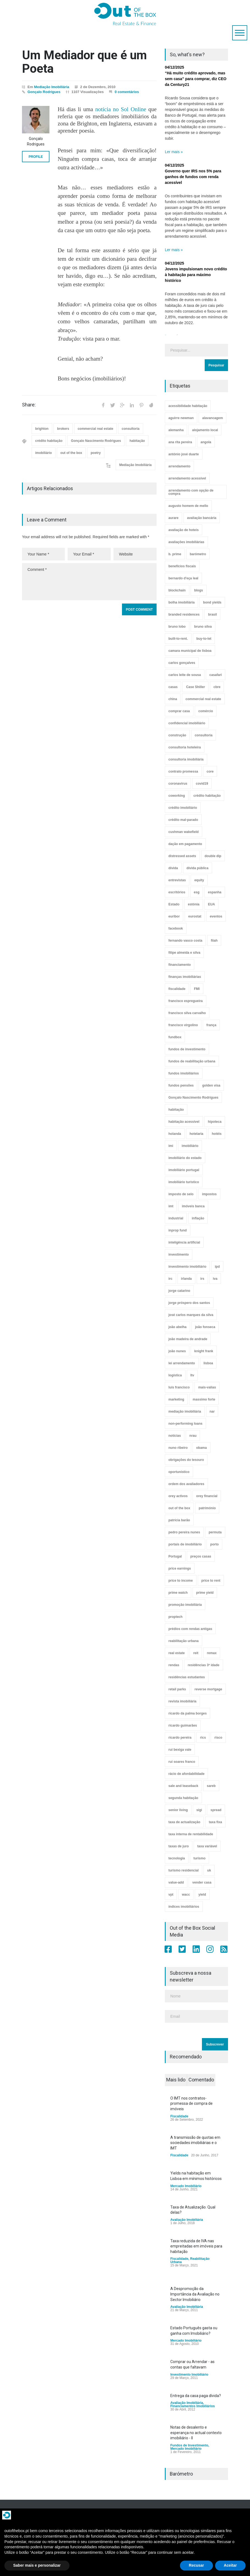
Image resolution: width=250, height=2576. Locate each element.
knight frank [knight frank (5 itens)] (203, 1351)
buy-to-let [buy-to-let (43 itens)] (204, 639)
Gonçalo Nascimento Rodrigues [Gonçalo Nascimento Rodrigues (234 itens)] (193, 1097)
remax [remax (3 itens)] (211, 1653)
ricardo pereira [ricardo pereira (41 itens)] (179, 1737)
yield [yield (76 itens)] (202, 1894)
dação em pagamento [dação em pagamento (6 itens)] (185, 844)
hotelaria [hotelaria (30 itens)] (196, 1134)
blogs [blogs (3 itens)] (198, 590)
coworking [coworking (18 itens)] (176, 796)
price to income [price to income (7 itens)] (180, 1580)
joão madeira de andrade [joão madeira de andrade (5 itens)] (187, 1339)
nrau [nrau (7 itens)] (192, 1436)
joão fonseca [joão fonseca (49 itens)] (205, 1327)
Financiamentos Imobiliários (192, 2406)
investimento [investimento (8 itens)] (178, 1254)
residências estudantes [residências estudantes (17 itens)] (186, 1677)
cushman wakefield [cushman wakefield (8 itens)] (183, 832)
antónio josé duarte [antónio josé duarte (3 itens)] (183, 454)
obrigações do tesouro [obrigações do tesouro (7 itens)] (186, 1460)
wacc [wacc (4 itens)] (186, 1894)
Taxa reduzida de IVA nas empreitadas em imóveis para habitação (196, 2246)
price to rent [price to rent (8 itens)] (210, 1580)
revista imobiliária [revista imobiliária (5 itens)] (182, 1701)
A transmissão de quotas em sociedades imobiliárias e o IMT (195, 2142)
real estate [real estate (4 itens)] (176, 1653)
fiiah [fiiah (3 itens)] (214, 940)
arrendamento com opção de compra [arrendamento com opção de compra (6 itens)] (190, 492)
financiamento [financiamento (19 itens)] (179, 965)
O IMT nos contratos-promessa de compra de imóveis (191, 2103)
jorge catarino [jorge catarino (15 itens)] (179, 1291)
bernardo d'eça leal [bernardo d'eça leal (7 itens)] (183, 578)
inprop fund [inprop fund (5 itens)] (177, 1230)
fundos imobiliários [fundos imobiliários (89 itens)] (183, 1073)
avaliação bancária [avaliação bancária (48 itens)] (201, 518)
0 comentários (127, 92)
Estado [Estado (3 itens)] (173, 904)
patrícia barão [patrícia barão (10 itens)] (179, 1520)
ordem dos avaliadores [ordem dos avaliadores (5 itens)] (186, 1484)
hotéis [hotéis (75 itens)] (216, 1134)
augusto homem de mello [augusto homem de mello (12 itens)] (188, 506)
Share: (29, 404)
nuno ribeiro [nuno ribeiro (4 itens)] (178, 1448)
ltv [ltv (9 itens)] (192, 1375)
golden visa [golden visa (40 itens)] (211, 1085)
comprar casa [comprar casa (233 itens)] (179, 711)
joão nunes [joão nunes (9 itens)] (177, 1351)
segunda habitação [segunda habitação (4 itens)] (183, 1798)
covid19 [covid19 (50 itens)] (202, 783)
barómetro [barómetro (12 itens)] (198, 554)
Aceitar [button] (230, 2565)
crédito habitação (48, 441)
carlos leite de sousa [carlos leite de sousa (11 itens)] (184, 675)
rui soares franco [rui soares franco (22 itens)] (181, 1762)
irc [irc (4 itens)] (170, 1279)
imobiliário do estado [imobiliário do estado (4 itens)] (185, 1158)
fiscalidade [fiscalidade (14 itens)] (176, 989)
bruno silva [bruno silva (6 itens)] (203, 626)
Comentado (201, 2080)
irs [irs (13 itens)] (202, 1279)
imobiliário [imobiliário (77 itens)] (190, 1146)
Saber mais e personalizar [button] (37, 2565)
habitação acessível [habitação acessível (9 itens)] (183, 1122)
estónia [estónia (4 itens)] (193, 904)
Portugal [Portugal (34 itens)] (175, 1556)
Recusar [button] (196, 2565)
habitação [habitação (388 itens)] (176, 1110)
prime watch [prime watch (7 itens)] (178, 1593)
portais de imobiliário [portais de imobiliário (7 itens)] (185, 1544)
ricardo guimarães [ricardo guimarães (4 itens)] (182, 1725)
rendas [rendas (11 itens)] (173, 1665)
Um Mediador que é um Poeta (84, 61)
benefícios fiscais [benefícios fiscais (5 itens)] (182, 566)
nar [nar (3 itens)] (212, 1411)
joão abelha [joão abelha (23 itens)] (177, 1327)
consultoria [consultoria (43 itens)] (204, 735)
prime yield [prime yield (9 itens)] (204, 1593)
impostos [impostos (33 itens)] (209, 1194)
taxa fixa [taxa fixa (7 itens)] (215, 1822)
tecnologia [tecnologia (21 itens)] (176, 1858)
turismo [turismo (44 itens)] (199, 1858)
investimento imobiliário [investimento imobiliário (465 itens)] (187, 1267)
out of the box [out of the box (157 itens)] (179, 1508)
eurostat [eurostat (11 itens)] (194, 916)
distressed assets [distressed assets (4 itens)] (182, 856)
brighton (42, 429)
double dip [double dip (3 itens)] (213, 856)
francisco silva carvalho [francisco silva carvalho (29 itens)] (187, 1013)
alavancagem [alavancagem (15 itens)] (212, 418)
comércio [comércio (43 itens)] (205, 711)
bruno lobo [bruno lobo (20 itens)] (177, 626)
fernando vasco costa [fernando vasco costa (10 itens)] (185, 940)
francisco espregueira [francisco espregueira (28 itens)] (185, 1001)
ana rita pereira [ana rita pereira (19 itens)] (180, 442)
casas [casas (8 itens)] (172, 687)
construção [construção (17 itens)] (177, 735)
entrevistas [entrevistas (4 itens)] (177, 880)
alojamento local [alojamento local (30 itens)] (205, 430)
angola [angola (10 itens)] (206, 442)
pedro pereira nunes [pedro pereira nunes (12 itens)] (184, 1532)
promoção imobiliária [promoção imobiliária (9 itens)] (185, 1605)
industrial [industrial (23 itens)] (175, 1218)
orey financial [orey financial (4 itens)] (206, 1496)
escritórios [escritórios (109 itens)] (176, 892)
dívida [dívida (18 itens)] (173, 868)
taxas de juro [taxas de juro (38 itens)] (178, 1846)
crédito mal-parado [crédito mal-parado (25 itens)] (183, 820)
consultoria (131, 429)
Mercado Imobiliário (185, 2186)
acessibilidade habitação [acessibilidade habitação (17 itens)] (187, 406)
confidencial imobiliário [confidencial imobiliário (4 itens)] (186, 723)
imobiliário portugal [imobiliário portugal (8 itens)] (183, 1170)
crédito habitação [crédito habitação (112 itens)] (207, 796)
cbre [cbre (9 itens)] (216, 687)
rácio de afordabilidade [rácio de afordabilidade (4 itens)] (186, 1774)
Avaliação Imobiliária (186, 2220)
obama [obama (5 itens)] (201, 1448)
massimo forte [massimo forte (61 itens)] (204, 1399)
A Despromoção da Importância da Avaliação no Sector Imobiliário (195, 2294)
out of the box (71, 453)
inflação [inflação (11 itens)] (198, 1218)
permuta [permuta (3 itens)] (215, 1532)
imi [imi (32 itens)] (170, 1146)
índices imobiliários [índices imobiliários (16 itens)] (183, 1907)
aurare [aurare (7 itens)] (173, 518)
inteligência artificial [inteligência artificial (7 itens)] (184, 1242)
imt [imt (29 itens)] (170, 1206)
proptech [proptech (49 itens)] (175, 1617)
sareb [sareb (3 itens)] (211, 1786)
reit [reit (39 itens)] (195, 1653)
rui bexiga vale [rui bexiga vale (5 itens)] (179, 1750)
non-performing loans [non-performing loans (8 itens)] (185, 1424)
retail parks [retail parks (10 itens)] (177, 1689)
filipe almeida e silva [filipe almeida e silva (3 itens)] (184, 953)
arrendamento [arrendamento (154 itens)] (179, 466)
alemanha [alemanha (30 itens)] (176, 430)
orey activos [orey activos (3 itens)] (178, 1496)
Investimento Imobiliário (189, 2374)
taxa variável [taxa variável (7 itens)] (207, 1846)
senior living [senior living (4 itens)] (178, 1810)
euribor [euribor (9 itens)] (174, 916)
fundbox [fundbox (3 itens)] (174, 1037)
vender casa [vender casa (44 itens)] (201, 1882)
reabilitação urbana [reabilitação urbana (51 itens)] (183, 1641)
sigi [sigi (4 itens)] (199, 1810)
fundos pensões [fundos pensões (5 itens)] (181, 1085)
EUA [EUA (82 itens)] (211, 904)
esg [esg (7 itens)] (196, 892)
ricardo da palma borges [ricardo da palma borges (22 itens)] (187, 1713)
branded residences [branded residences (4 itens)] (183, 614)
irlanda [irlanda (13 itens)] (186, 1279)
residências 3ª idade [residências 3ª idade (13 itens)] (203, 1665)
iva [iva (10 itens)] (215, 1279)
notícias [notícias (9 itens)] (174, 1436)
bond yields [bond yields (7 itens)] (212, 602)
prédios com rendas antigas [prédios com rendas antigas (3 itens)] (190, 1629)
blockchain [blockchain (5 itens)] (177, 590)
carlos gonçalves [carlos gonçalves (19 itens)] (181, 663)
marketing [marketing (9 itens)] (176, 1399)
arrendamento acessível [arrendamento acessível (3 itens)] (187, 478)
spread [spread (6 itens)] (215, 1810)
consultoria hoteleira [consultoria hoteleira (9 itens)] (184, 747)
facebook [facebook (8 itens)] (175, 928)
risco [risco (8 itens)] (218, 1737)
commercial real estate (95, 429)
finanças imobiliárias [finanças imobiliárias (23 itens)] (184, 977)
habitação (137, 441)
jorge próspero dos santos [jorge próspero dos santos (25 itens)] (189, 1303)
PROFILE (36, 157)
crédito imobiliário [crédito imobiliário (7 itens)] (182, 808)
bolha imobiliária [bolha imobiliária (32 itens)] (181, 602)
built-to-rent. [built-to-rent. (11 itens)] (178, 639)
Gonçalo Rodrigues (43, 92)
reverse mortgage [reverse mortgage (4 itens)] (208, 1689)
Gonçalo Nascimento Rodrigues (96, 441)
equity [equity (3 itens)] (199, 880)
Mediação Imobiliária (51, 87)
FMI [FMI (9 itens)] (197, 989)
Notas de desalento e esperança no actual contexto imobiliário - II (196, 2432)
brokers (63, 429)
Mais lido (175, 2080)
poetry (96, 453)
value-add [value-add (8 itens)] (176, 1882)
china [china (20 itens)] (172, 699)
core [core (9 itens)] (210, 771)
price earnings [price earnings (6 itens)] (179, 1568)
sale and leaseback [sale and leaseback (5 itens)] (183, 1786)
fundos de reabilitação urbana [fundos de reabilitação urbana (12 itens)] (191, 1061)
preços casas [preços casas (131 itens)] (200, 1556)
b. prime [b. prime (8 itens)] (174, 554)
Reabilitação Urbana (190, 2260)
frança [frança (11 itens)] (211, 1025)
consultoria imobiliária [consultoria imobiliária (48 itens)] (186, 759)
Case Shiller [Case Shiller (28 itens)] (195, 687)
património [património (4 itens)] (207, 1508)
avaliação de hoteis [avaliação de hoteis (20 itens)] (183, 530)
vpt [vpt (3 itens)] (170, 1894)
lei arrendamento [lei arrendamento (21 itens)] (181, 1363)
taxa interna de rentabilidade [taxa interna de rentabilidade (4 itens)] (190, 1834)
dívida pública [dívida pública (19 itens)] (198, 868)
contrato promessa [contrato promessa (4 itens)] (183, 771)
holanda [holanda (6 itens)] (174, 1134)
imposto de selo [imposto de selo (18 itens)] (180, 1194)
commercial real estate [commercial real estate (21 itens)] (203, 699)
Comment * (89, 581)
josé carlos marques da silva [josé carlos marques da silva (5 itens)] (190, 1315)
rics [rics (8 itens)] (203, 1737)
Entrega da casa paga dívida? (195, 2395)
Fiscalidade (179, 2116)
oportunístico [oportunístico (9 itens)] (179, 1472)
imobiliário (43, 453)
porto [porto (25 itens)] (214, 1544)
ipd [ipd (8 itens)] (217, 1267)
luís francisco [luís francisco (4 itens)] (179, 1387)
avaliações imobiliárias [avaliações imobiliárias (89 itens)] (186, 542)
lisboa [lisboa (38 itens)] (208, 1363)
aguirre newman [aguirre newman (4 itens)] (181, 418)
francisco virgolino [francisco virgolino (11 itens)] (183, 1025)
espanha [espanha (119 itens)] (214, 892)
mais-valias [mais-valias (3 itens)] (207, 1387)
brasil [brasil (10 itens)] (212, 614)
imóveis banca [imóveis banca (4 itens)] (193, 1206)
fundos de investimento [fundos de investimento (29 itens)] (186, 1049)
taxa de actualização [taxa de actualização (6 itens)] (184, 1822)
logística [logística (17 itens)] (175, 1375)
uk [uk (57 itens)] (209, 1870)
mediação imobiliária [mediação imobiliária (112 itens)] (184, 1411)
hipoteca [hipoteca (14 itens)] (214, 1122)
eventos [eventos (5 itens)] (216, 916)
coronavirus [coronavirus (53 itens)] (177, 783)
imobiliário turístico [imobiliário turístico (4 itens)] (183, 1182)
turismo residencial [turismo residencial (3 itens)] (183, 1870)
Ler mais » (174, 152)
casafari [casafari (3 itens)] (215, 675)
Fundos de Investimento (189, 2445)
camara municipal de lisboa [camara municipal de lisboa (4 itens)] (190, 651)
